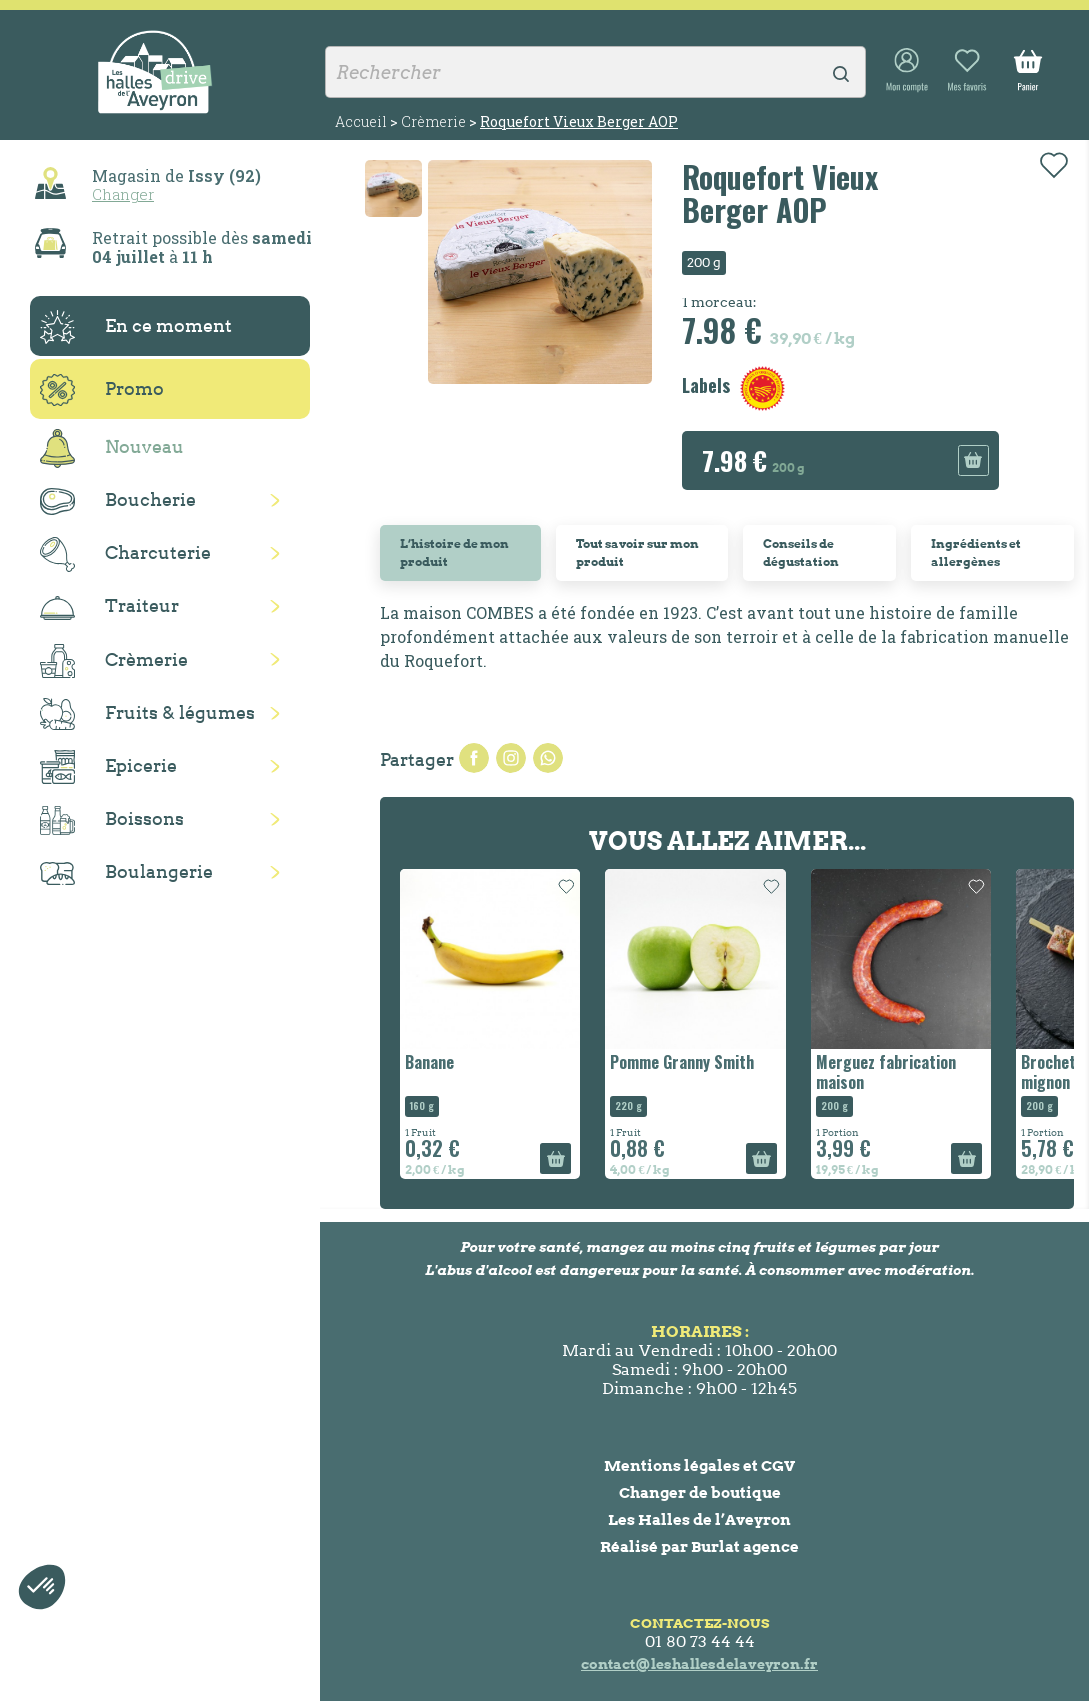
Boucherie (118, 501)
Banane (429, 1062)
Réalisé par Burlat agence (699, 1546)
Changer (123, 194)
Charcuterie (125, 554)
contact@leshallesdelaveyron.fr (699, 1664)
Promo (102, 390)
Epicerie (108, 767)
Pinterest (548, 758)
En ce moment (136, 327)
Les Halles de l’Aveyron (699, 1519)
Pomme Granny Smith (682, 1062)
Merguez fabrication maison (886, 1071)
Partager (474, 758)
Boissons (112, 820)
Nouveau (112, 448)
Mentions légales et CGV (699, 1465)
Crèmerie (114, 661)
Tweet (511, 758)
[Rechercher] (595, 72)
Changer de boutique (700, 1492)
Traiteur (109, 607)
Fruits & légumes (147, 714)
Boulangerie (126, 873)
